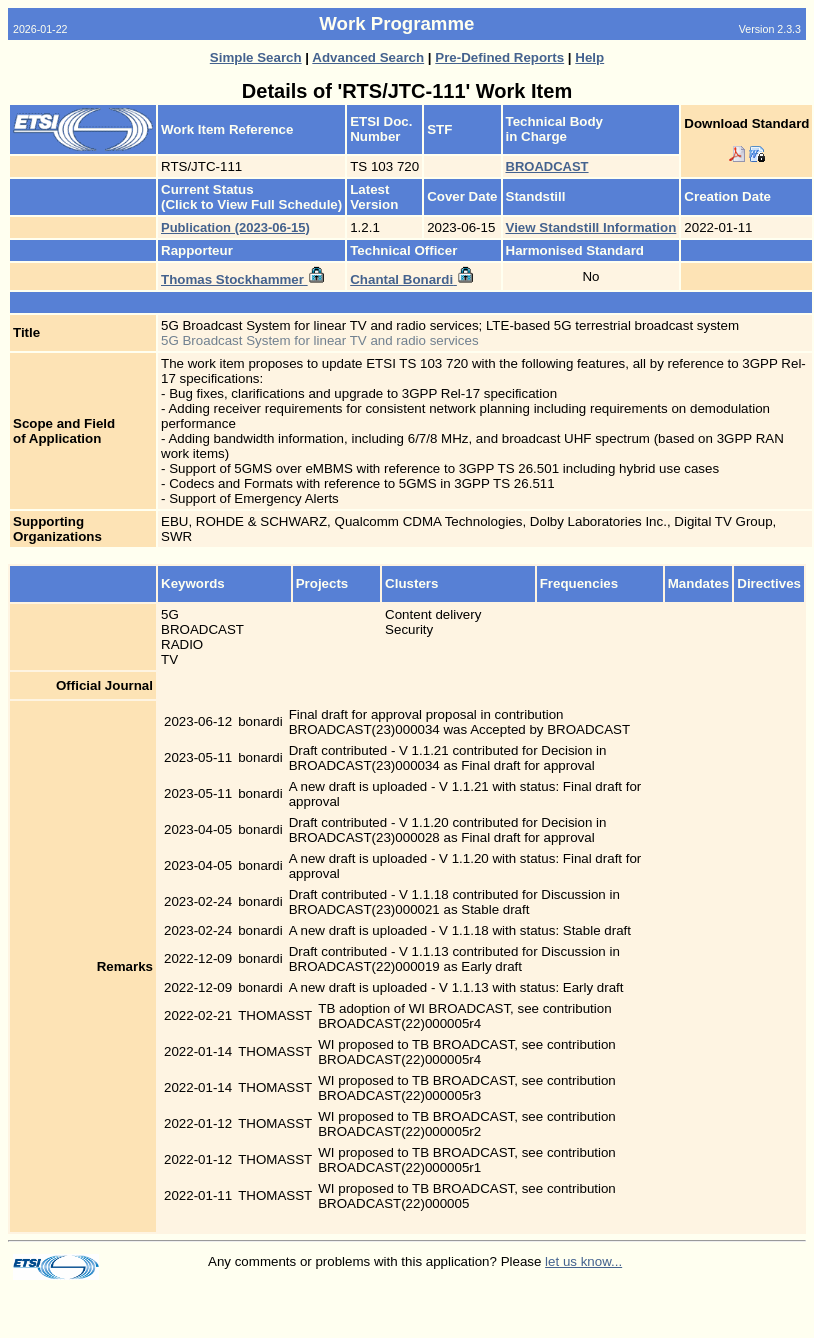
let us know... (583, 1261)
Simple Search (256, 57)
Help (589, 57)
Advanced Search (368, 57)
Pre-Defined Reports (499, 57)
